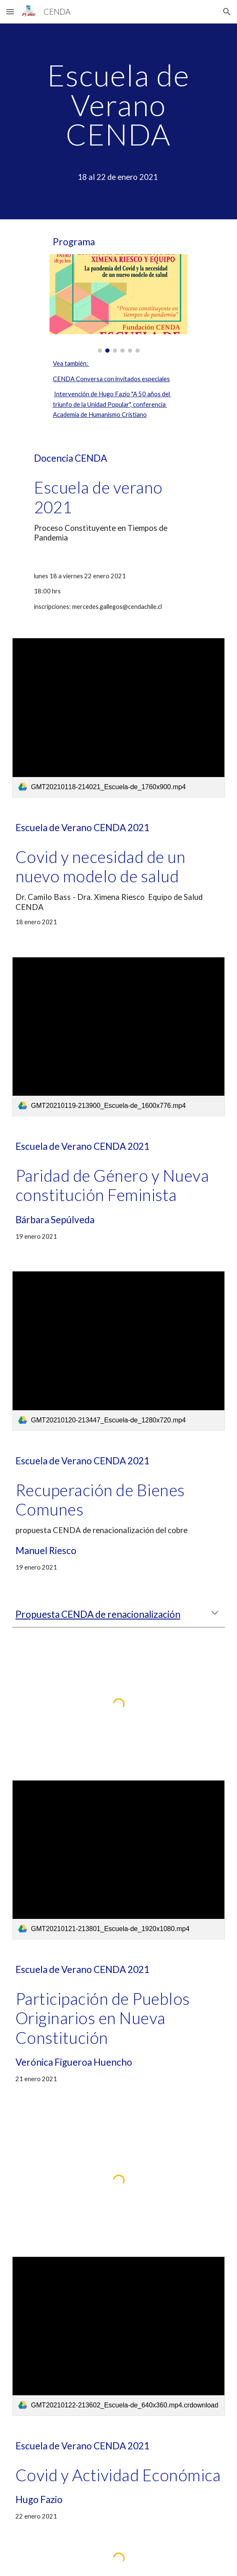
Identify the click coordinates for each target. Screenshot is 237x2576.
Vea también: (71, 363)
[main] (118, 121)
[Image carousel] (118, 303)
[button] (10, 11)
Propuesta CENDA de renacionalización (98, 1614)
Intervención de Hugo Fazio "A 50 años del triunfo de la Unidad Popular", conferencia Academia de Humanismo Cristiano (112, 404)
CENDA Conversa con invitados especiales (111, 378)
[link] (118, 717)
